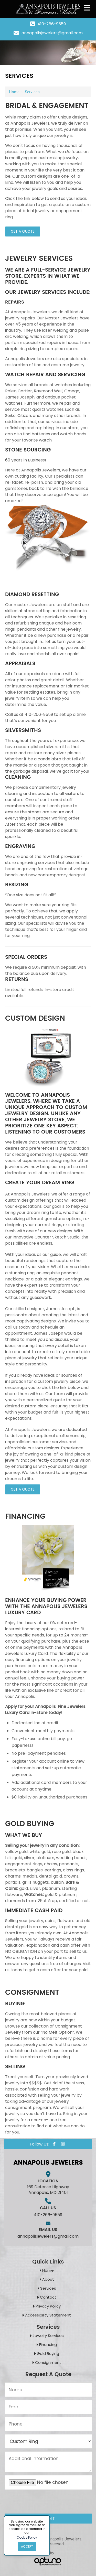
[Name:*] (48, 2389)
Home (14, 91)
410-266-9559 (51, 24)
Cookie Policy (27, 2537)
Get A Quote (23, 231)
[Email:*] (48, 2407)
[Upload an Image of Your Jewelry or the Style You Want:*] (48, 2482)
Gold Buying (48, 2353)
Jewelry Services (48, 2335)
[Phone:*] (48, 2424)
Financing (48, 2344)
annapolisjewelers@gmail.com (52, 33)
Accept (27, 2546)
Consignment (48, 2362)
